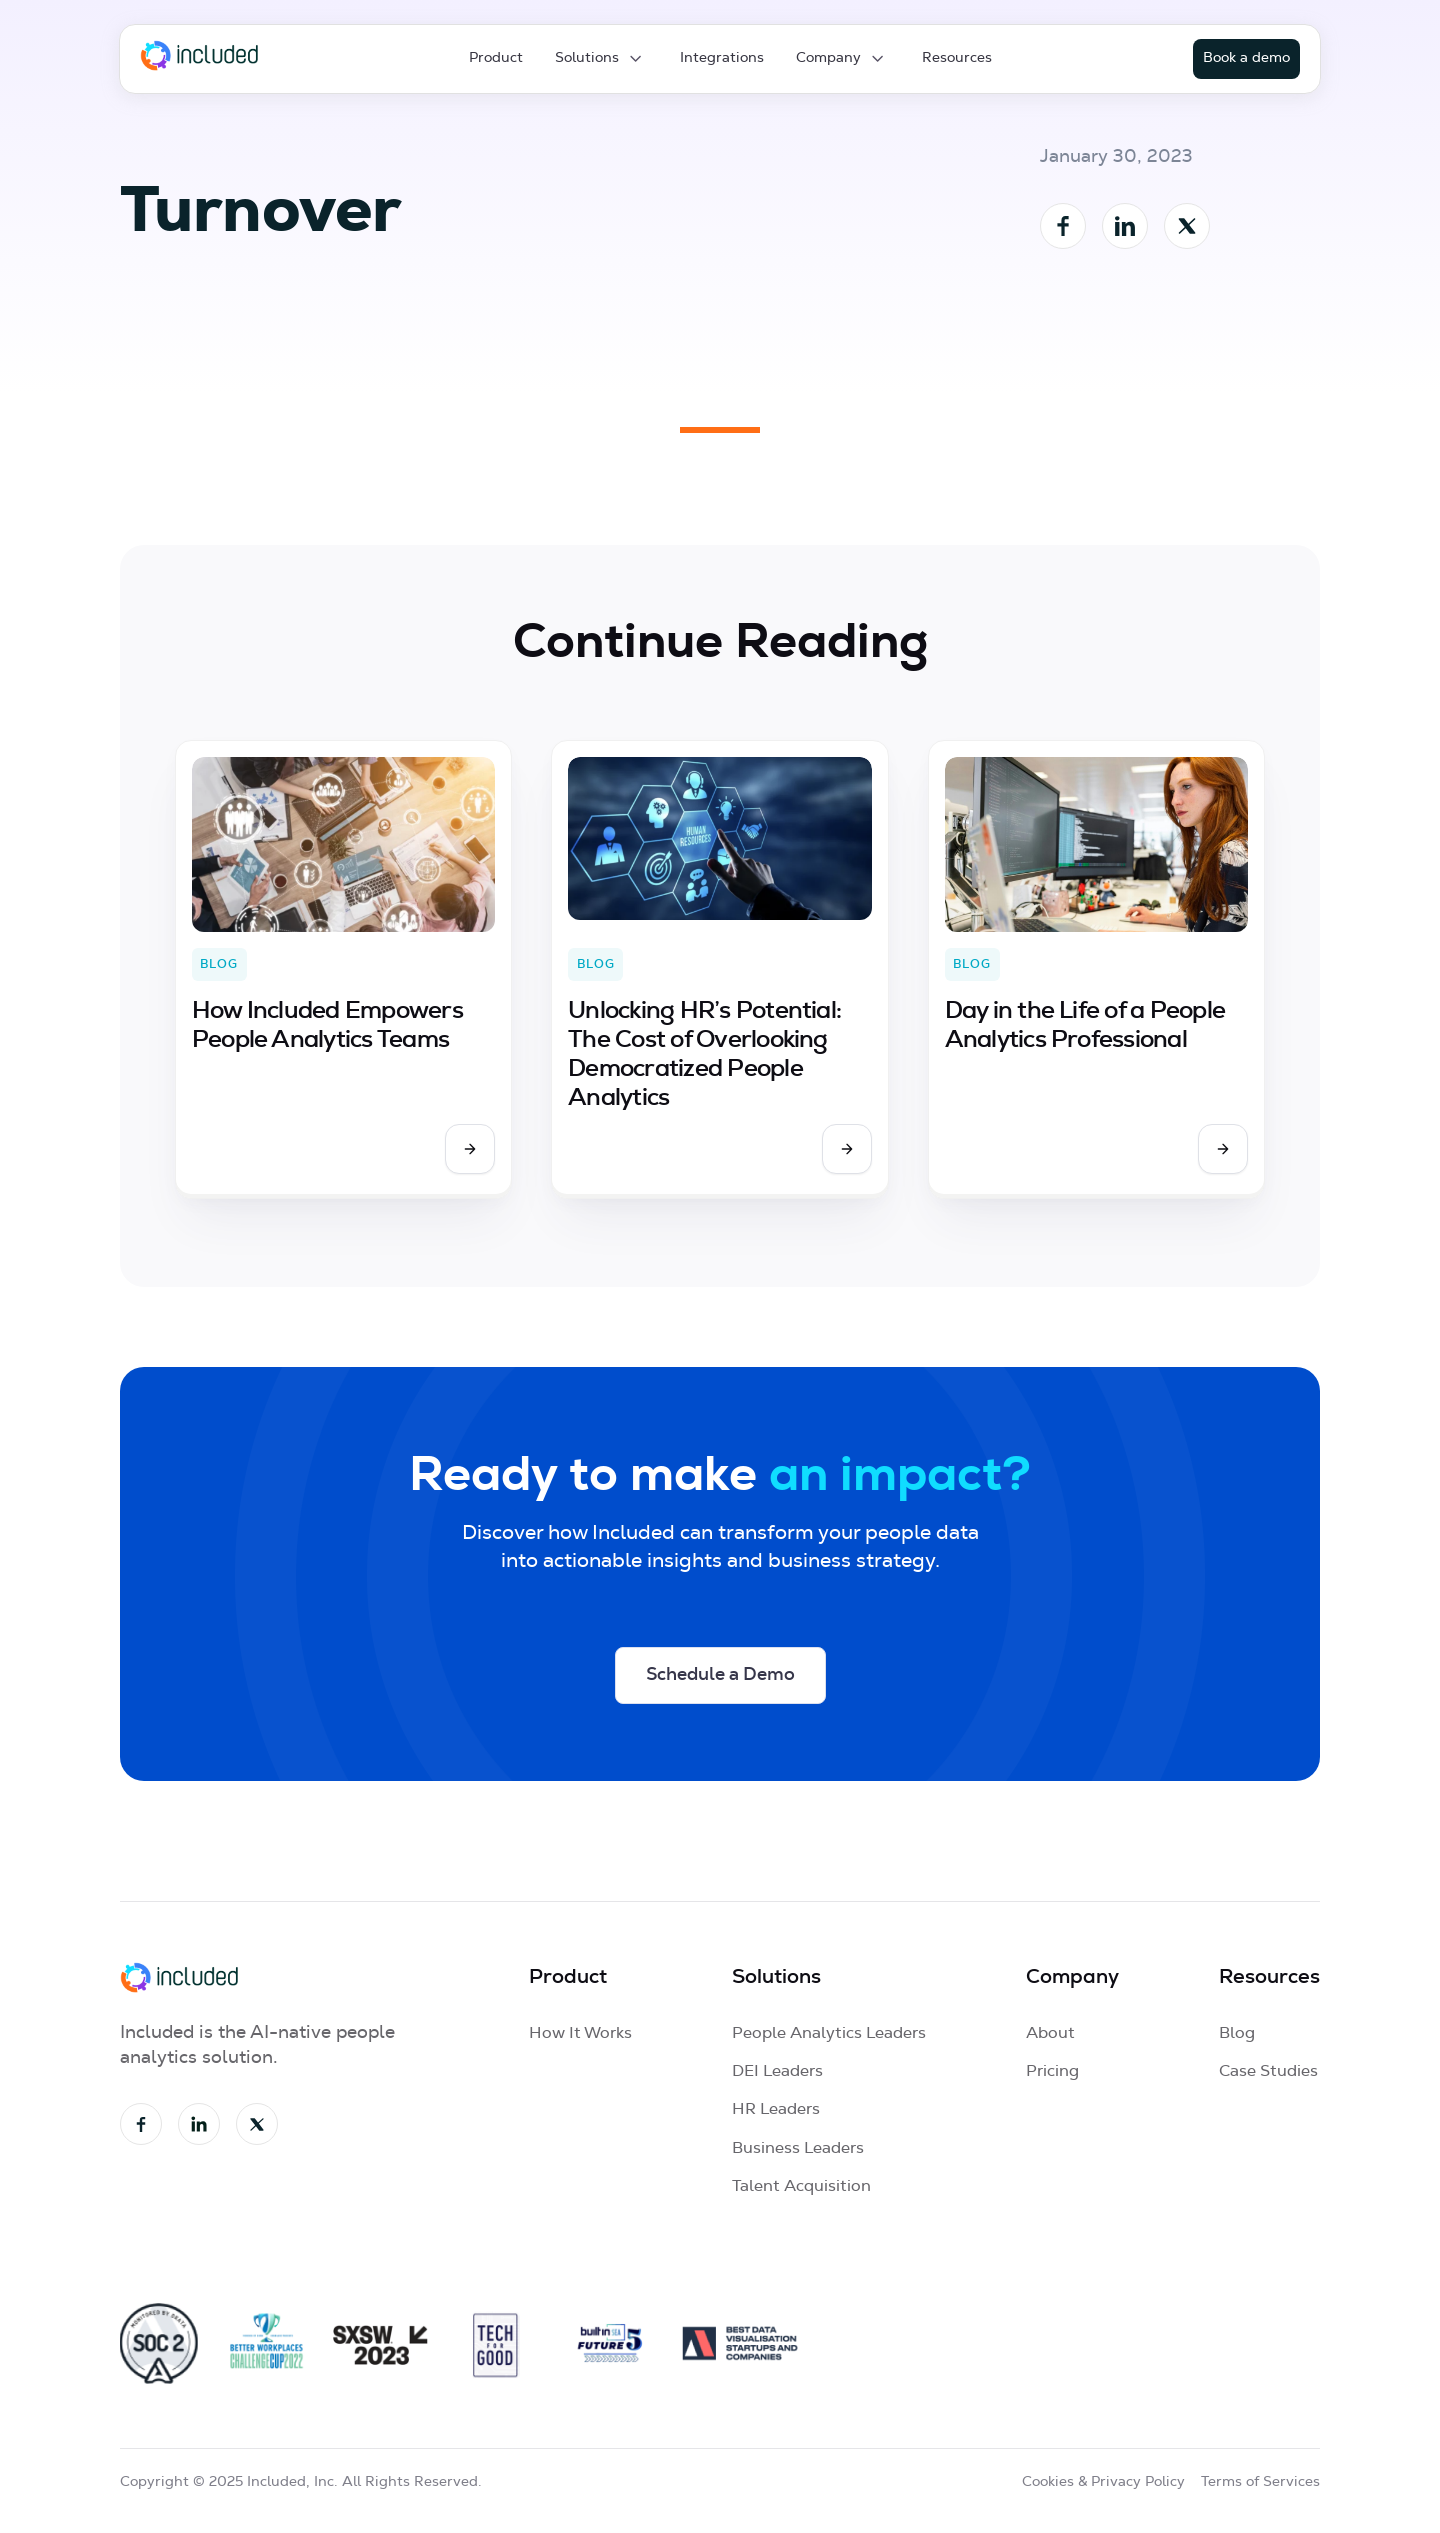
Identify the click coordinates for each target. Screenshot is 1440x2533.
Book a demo (1246, 58)
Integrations (722, 58)
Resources (957, 58)
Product (496, 58)
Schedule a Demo (720, 1675)
